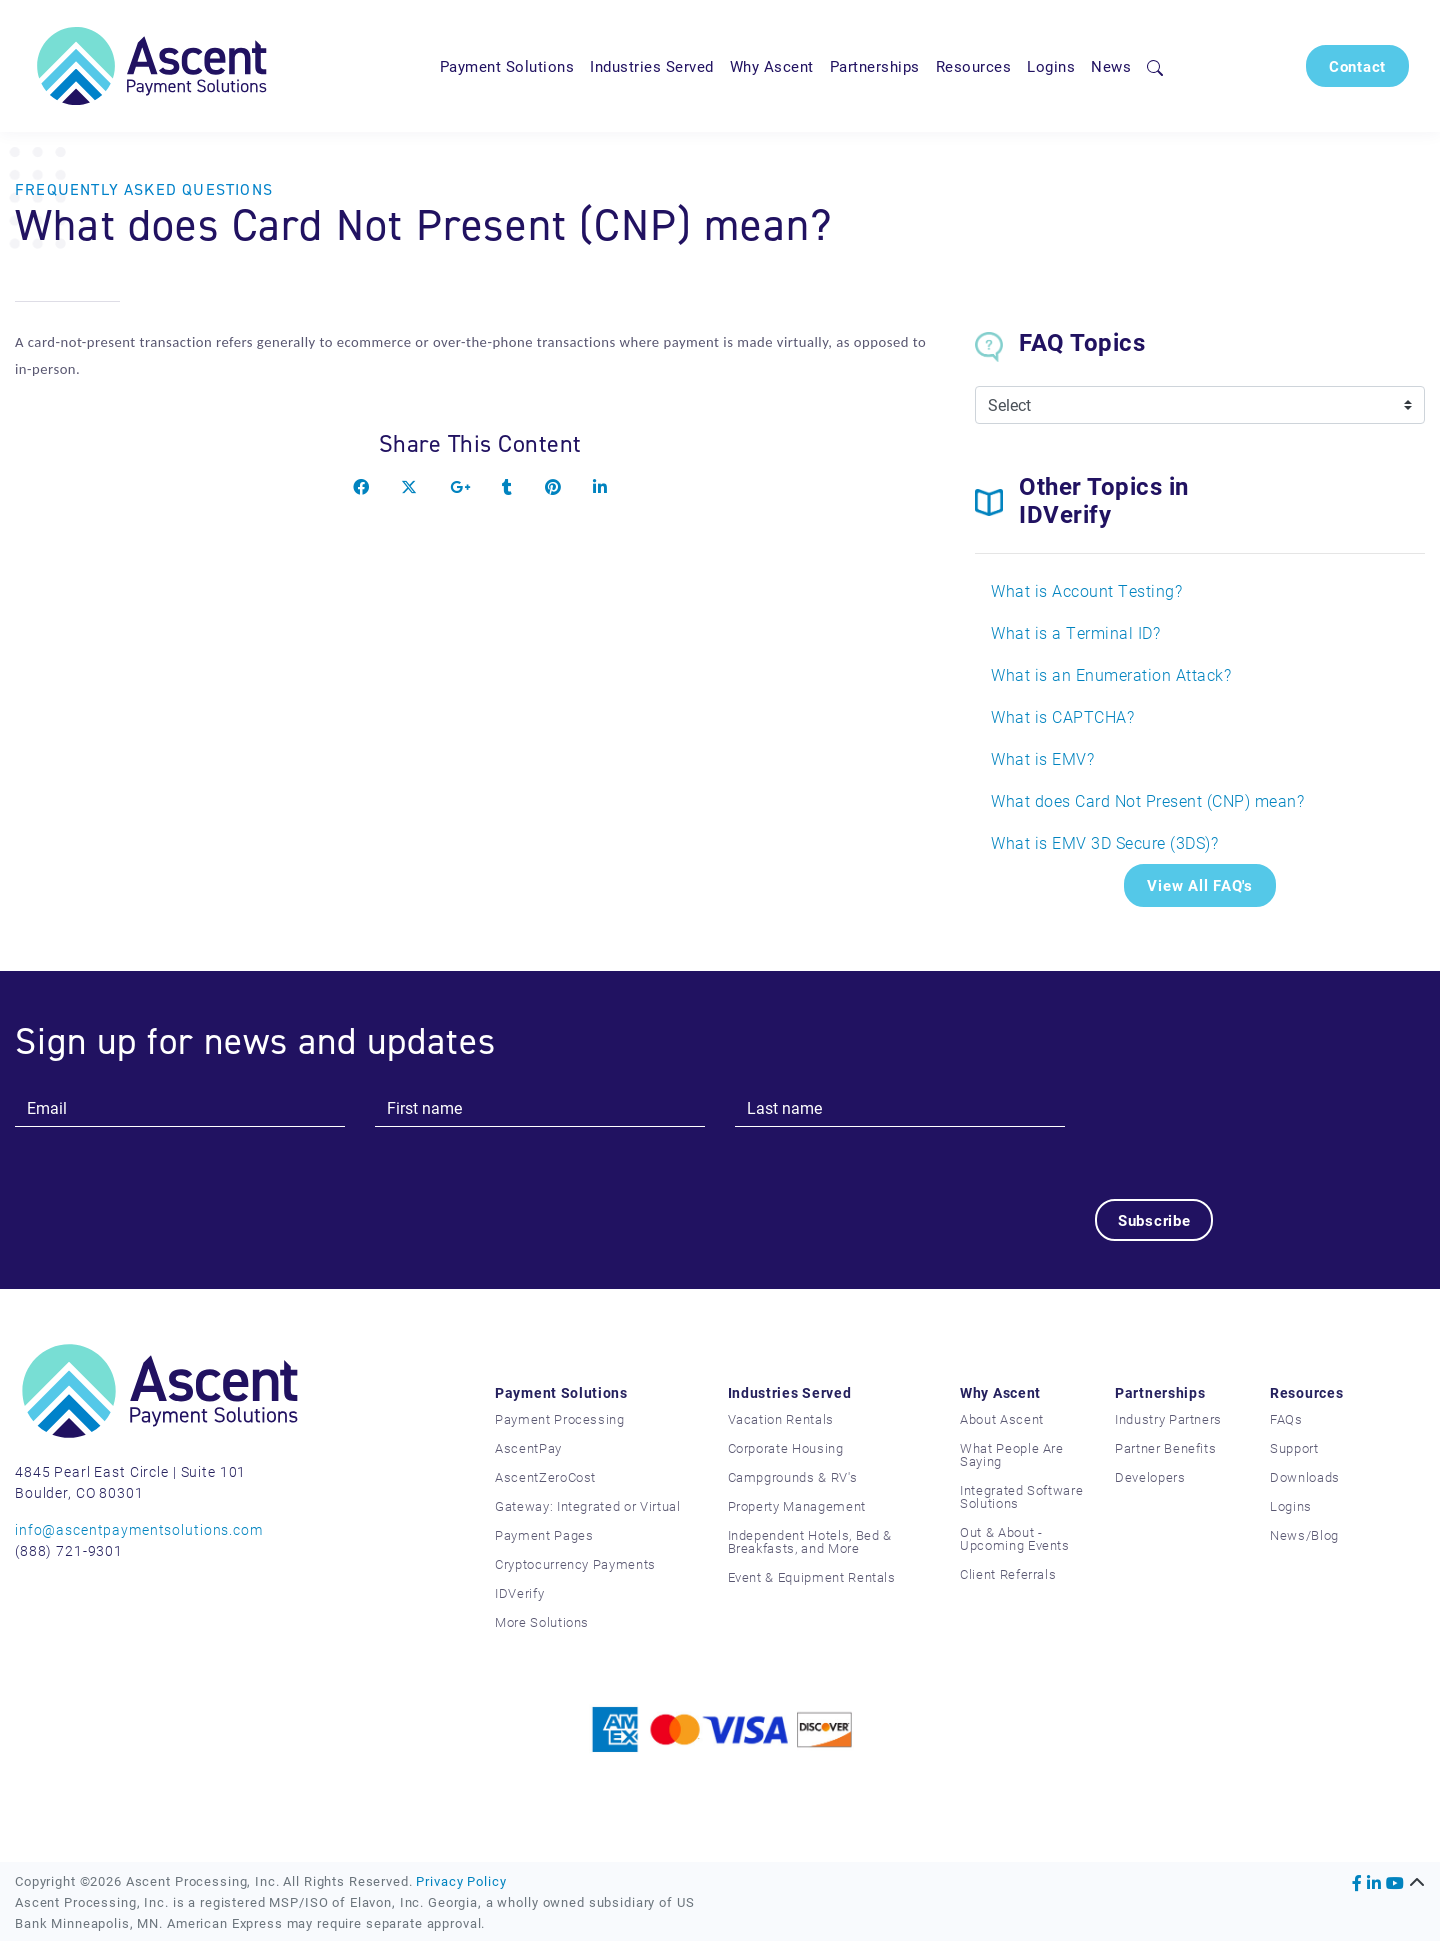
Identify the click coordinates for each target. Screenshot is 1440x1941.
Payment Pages (544, 1535)
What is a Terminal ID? (1075, 632)
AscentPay (528, 1448)
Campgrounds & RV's (793, 1477)
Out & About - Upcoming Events (1015, 1538)
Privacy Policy (461, 1880)
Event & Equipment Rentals (812, 1577)
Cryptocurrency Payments (575, 1564)
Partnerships (875, 66)
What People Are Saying (1012, 1454)
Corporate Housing (786, 1448)
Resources (974, 66)
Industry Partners (1168, 1419)
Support (1294, 1448)
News (1111, 66)
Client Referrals (1008, 1574)
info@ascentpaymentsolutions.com (139, 1529)
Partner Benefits (1165, 1448)
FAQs (1286, 1419)
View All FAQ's (1200, 885)
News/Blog (1304, 1535)
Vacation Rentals (781, 1419)
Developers (1150, 1477)
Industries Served (652, 66)
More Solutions (542, 1622)
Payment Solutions (507, 66)
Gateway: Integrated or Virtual (588, 1506)
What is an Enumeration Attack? (1111, 674)
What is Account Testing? (1086, 590)
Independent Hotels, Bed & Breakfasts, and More (810, 1541)
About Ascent (1002, 1419)
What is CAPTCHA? (1062, 716)
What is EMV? (1042, 758)
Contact (1357, 66)
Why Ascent (772, 66)
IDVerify (519, 1593)
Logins (1051, 66)
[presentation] (1247, 1128)
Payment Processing (560, 1419)
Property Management (797, 1506)
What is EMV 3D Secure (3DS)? (1104, 842)
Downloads (1305, 1477)
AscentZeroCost (545, 1477)
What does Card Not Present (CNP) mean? (1147, 800)
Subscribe (1154, 1220)
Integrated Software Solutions (1021, 1496)
